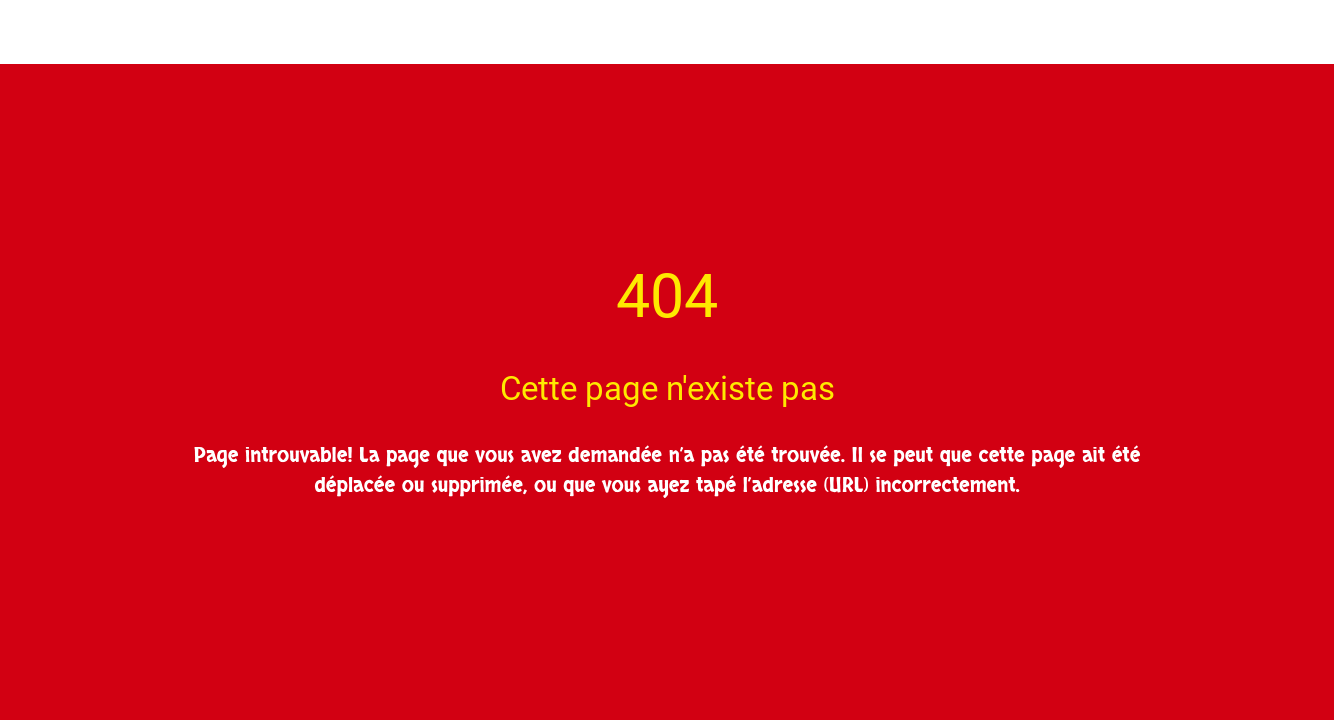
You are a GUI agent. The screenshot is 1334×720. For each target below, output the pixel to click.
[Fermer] (32, 32)
